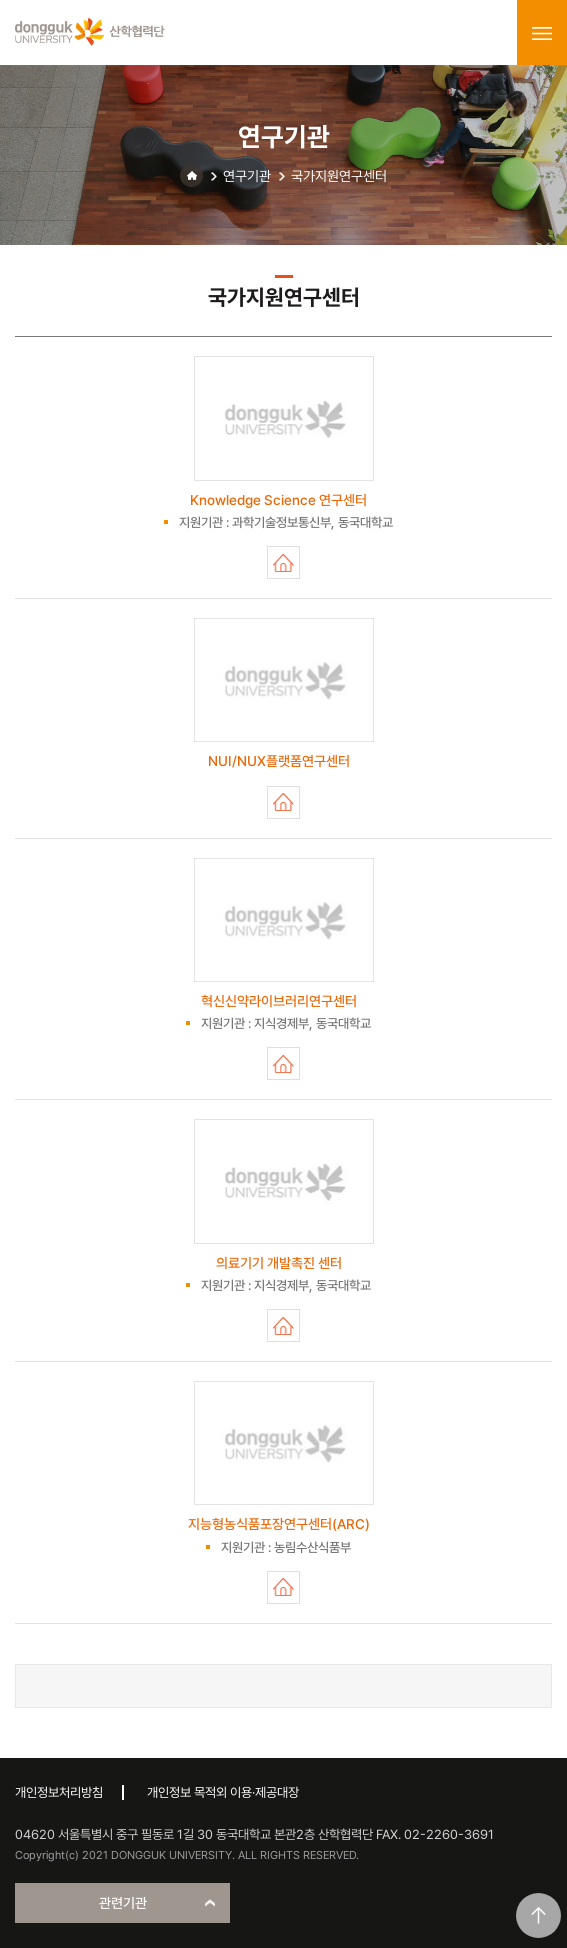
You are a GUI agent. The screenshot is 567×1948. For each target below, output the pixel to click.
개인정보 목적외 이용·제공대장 (223, 1792)
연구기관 (247, 176)
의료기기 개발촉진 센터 (283, 1325)
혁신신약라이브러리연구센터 (283, 1063)
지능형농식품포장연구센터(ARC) (283, 1587)
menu (542, 33)
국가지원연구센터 (339, 176)
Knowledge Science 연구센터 (283, 562)
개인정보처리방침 (59, 1792)
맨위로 (538, 1915)
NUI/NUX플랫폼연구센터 (283, 802)
